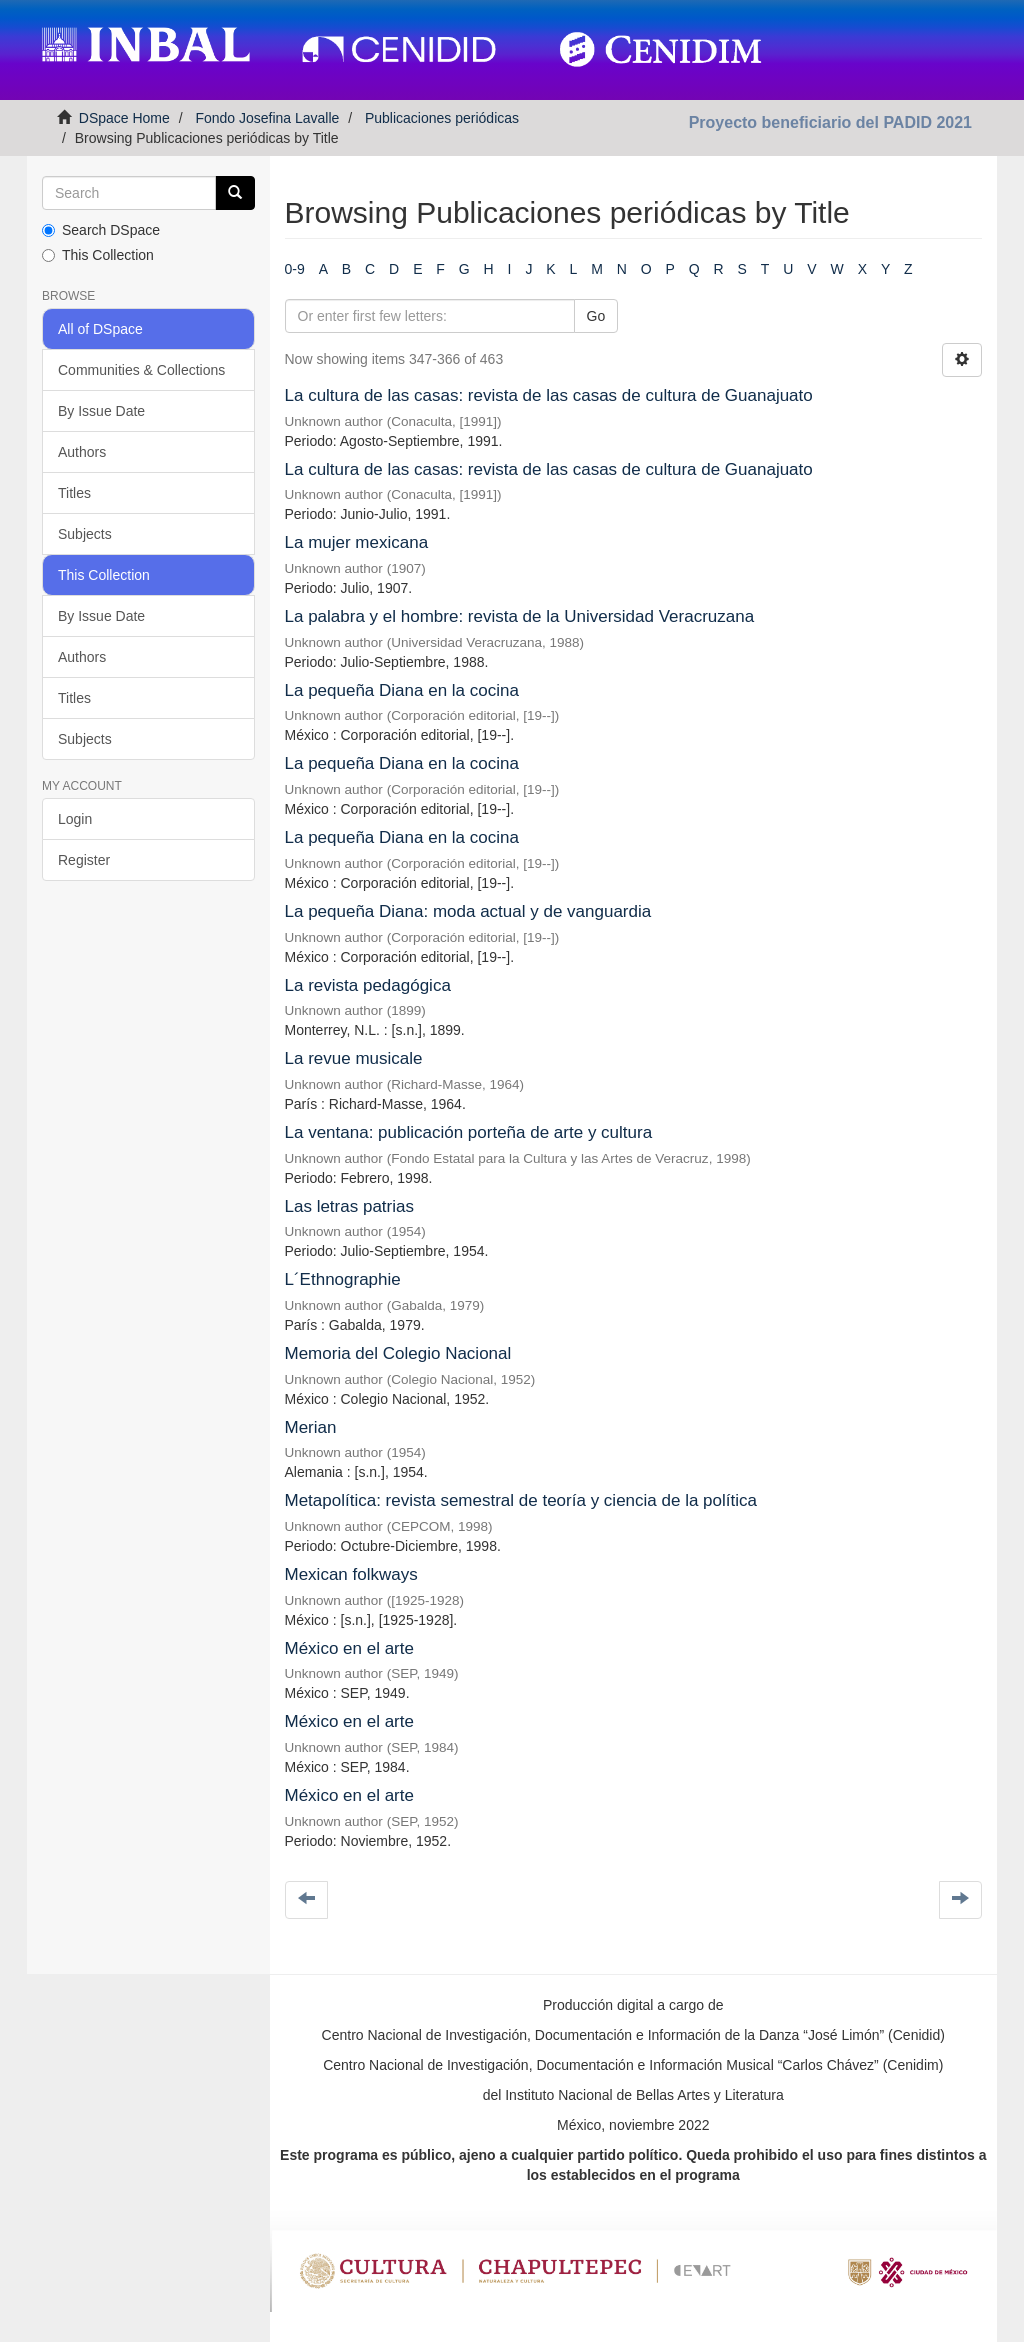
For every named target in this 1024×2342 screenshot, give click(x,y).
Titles (74, 493)
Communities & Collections (141, 370)
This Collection (98, 255)
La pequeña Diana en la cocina (402, 690)
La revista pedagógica (368, 985)
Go (596, 316)
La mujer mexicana (357, 542)
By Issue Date (101, 411)
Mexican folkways (351, 1574)
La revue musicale (354, 1058)
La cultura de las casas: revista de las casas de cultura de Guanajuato (549, 395)
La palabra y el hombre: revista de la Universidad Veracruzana (520, 616)
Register (84, 860)
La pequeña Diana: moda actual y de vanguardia (468, 911)
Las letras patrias (349, 1206)
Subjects (85, 534)
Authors (82, 452)
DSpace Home (124, 118)
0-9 (295, 269)
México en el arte (349, 1648)
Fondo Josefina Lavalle (267, 118)
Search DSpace (101, 230)
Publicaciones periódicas (442, 118)
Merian (311, 1427)
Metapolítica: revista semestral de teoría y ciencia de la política (521, 1500)
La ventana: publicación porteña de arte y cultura (469, 1132)
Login (75, 819)
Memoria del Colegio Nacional (398, 1353)
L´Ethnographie (343, 1279)
